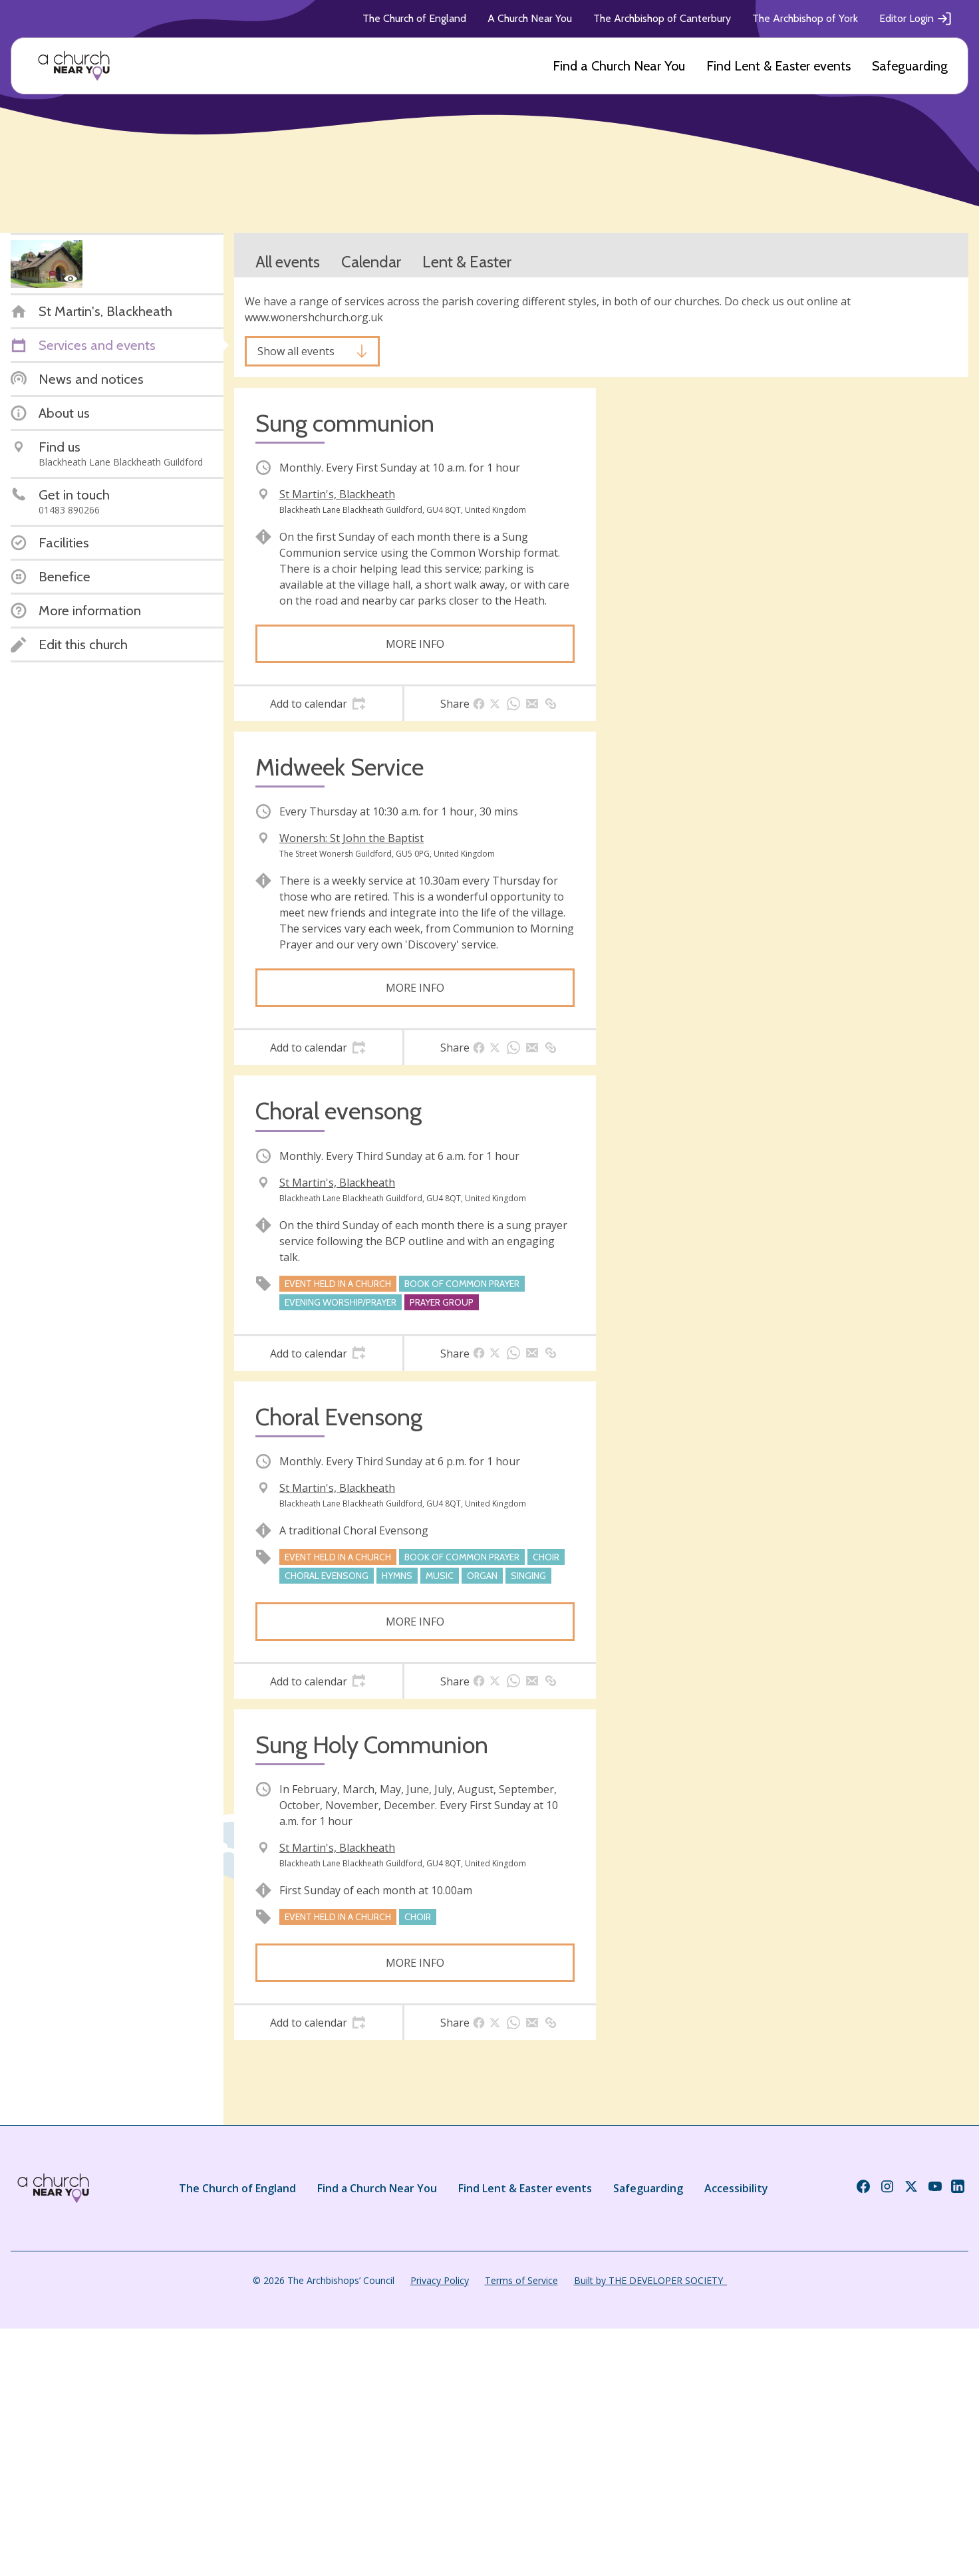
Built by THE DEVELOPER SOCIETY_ (650, 2280)
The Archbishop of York (805, 18)
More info (415, 644)
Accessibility (736, 2188)
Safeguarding (910, 66)
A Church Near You (530, 18)
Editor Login (915, 19)
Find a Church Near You (619, 66)
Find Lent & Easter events (778, 66)
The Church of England (414, 18)
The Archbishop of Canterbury (662, 18)
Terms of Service (521, 2280)
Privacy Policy (439, 2280)
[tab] (318, 703)
